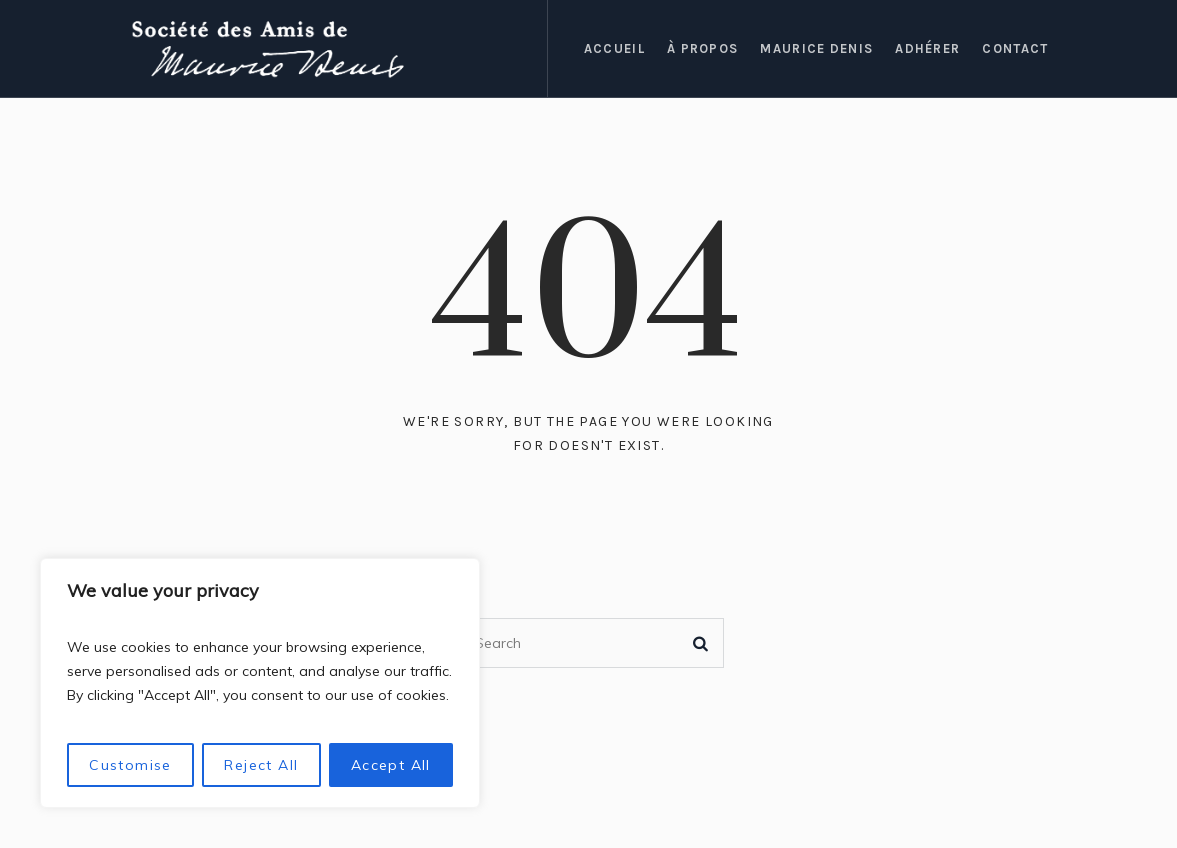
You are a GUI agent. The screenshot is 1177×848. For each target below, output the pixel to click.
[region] (260, 683)
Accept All (391, 765)
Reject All (261, 765)
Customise (130, 765)
